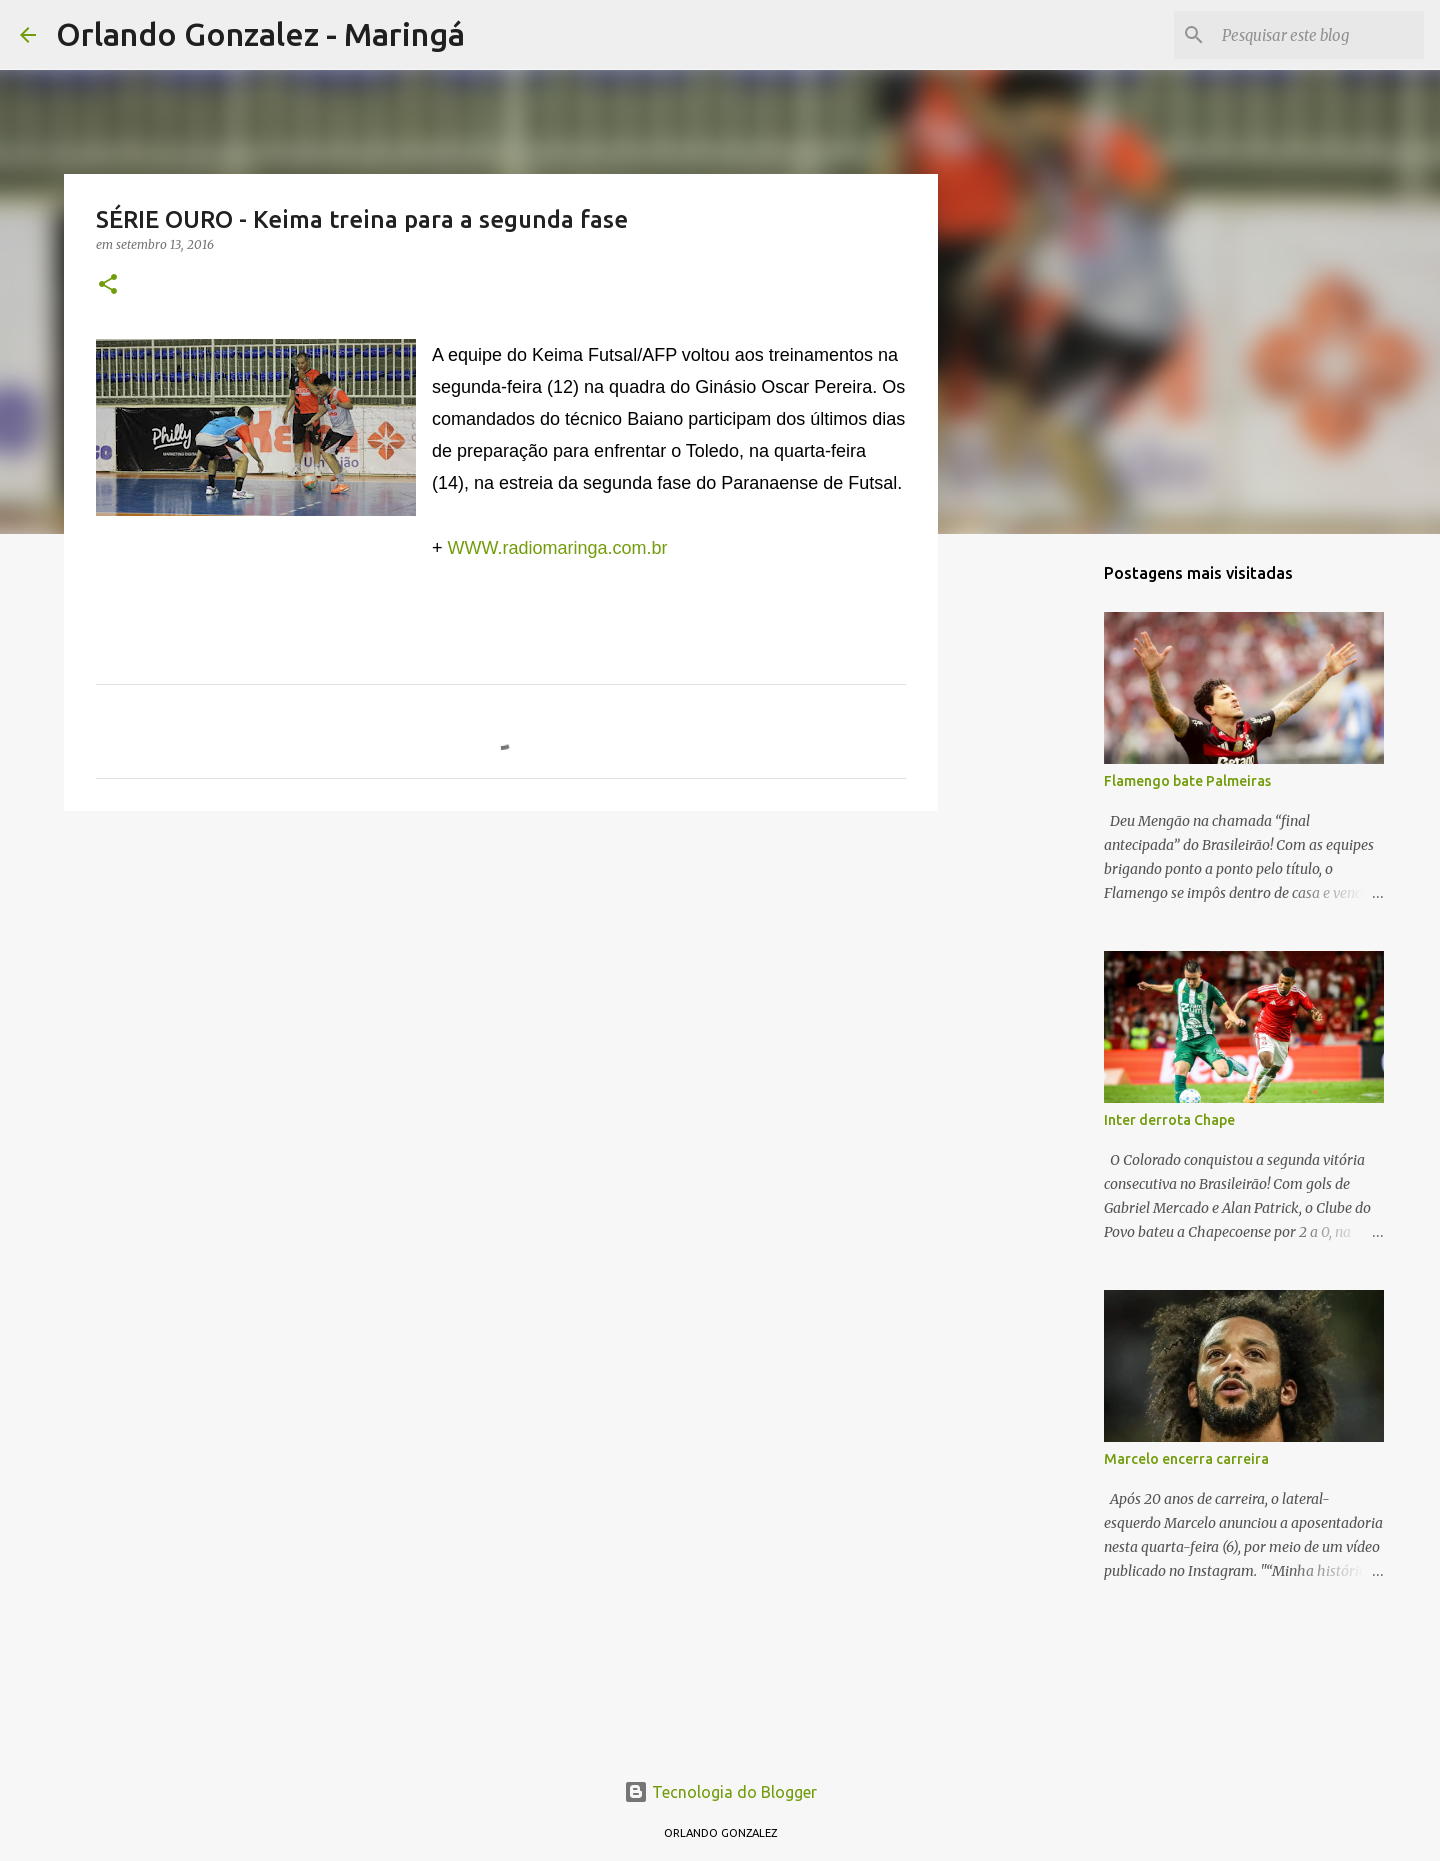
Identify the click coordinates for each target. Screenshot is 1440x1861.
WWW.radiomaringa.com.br (558, 548)
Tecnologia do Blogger (720, 1792)
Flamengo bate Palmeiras (1187, 781)
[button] (108, 285)
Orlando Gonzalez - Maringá (260, 34)
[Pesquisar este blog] (1319, 35)
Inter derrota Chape (1169, 1120)
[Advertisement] (501, 981)
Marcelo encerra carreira (1186, 1459)
